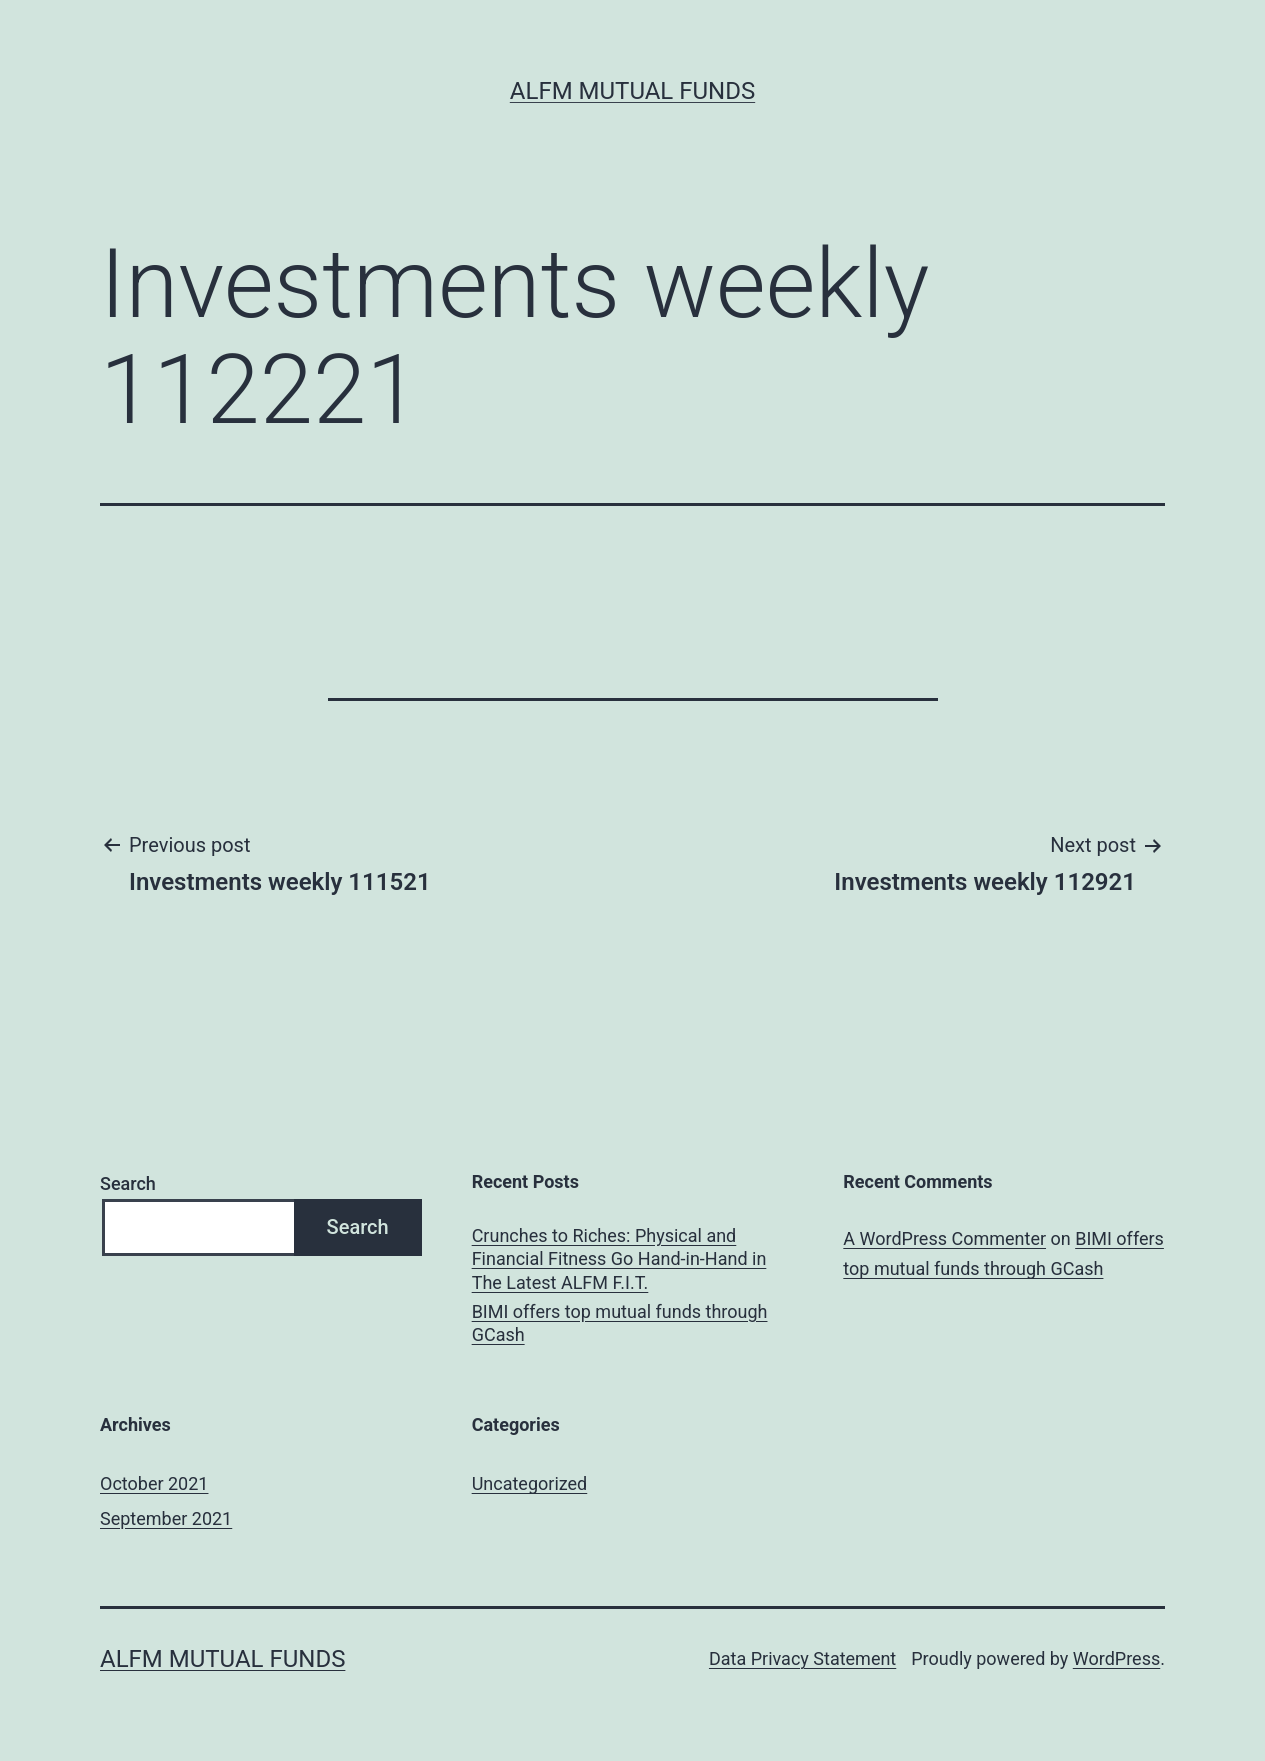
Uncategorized (530, 1483)
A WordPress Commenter (944, 1238)
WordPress (1116, 1658)
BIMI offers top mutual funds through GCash (620, 1323)
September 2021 (166, 1518)
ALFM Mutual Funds (632, 91)
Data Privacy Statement (802, 1658)
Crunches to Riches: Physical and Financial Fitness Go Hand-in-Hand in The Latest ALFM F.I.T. (619, 1259)
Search (128, 1183)
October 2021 (154, 1483)
